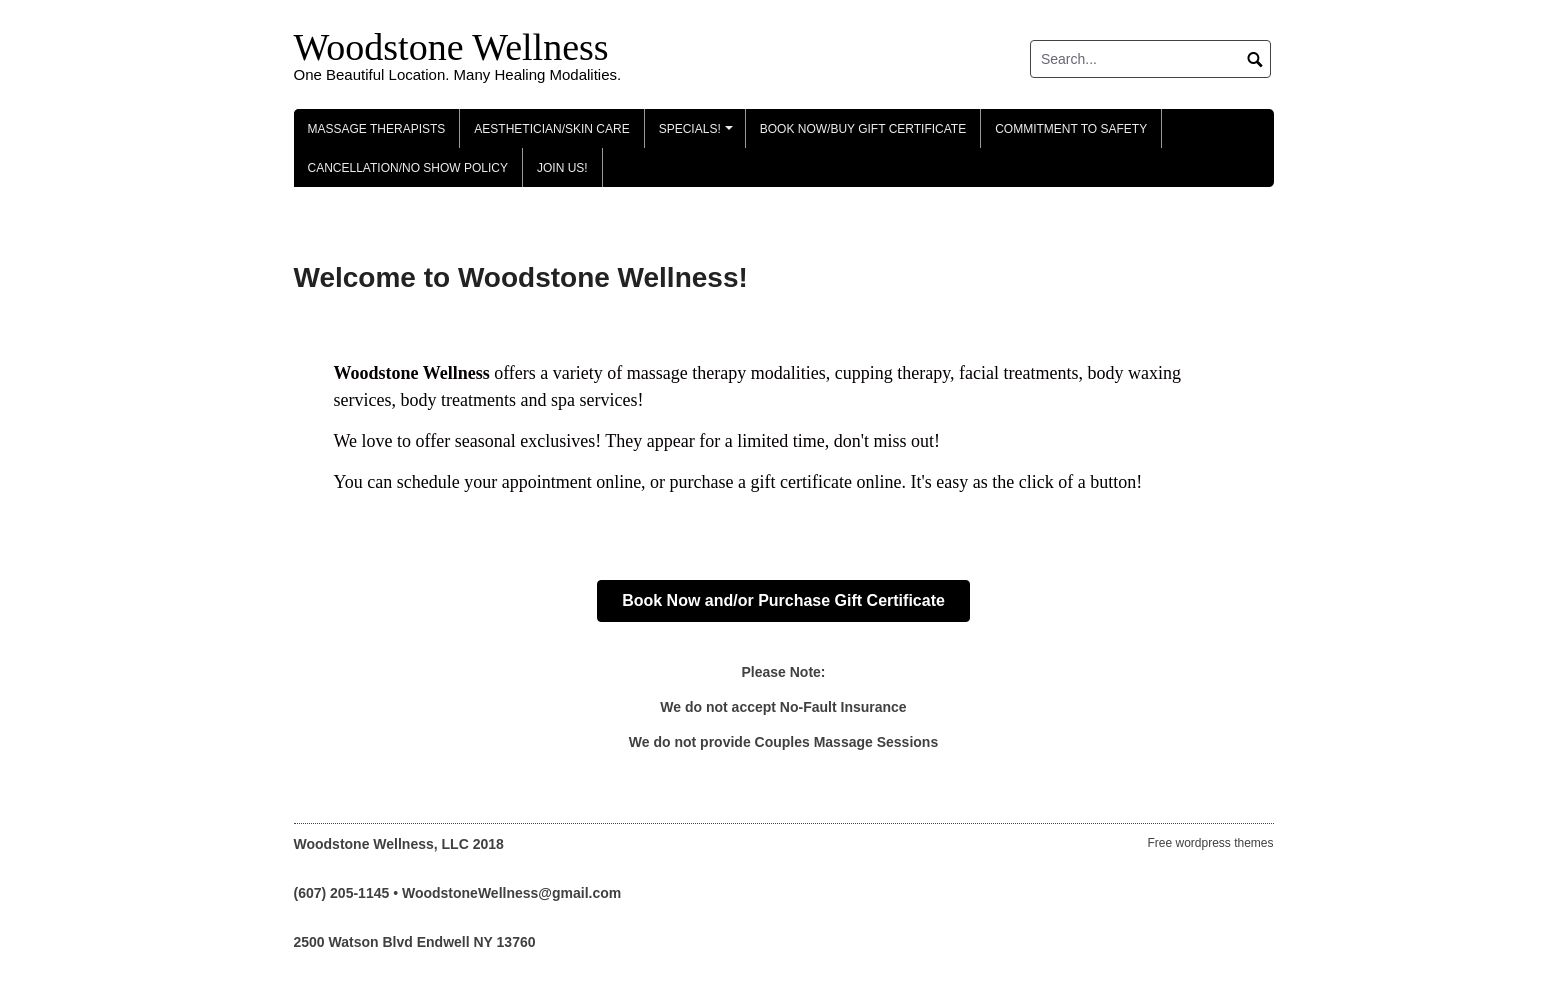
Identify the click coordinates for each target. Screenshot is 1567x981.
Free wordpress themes (1210, 843)
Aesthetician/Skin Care (551, 129)
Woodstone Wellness (451, 47)
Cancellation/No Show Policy (408, 168)
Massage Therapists (377, 129)
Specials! (699, 135)
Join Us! (562, 168)
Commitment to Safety (1071, 129)
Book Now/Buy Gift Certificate (863, 129)
